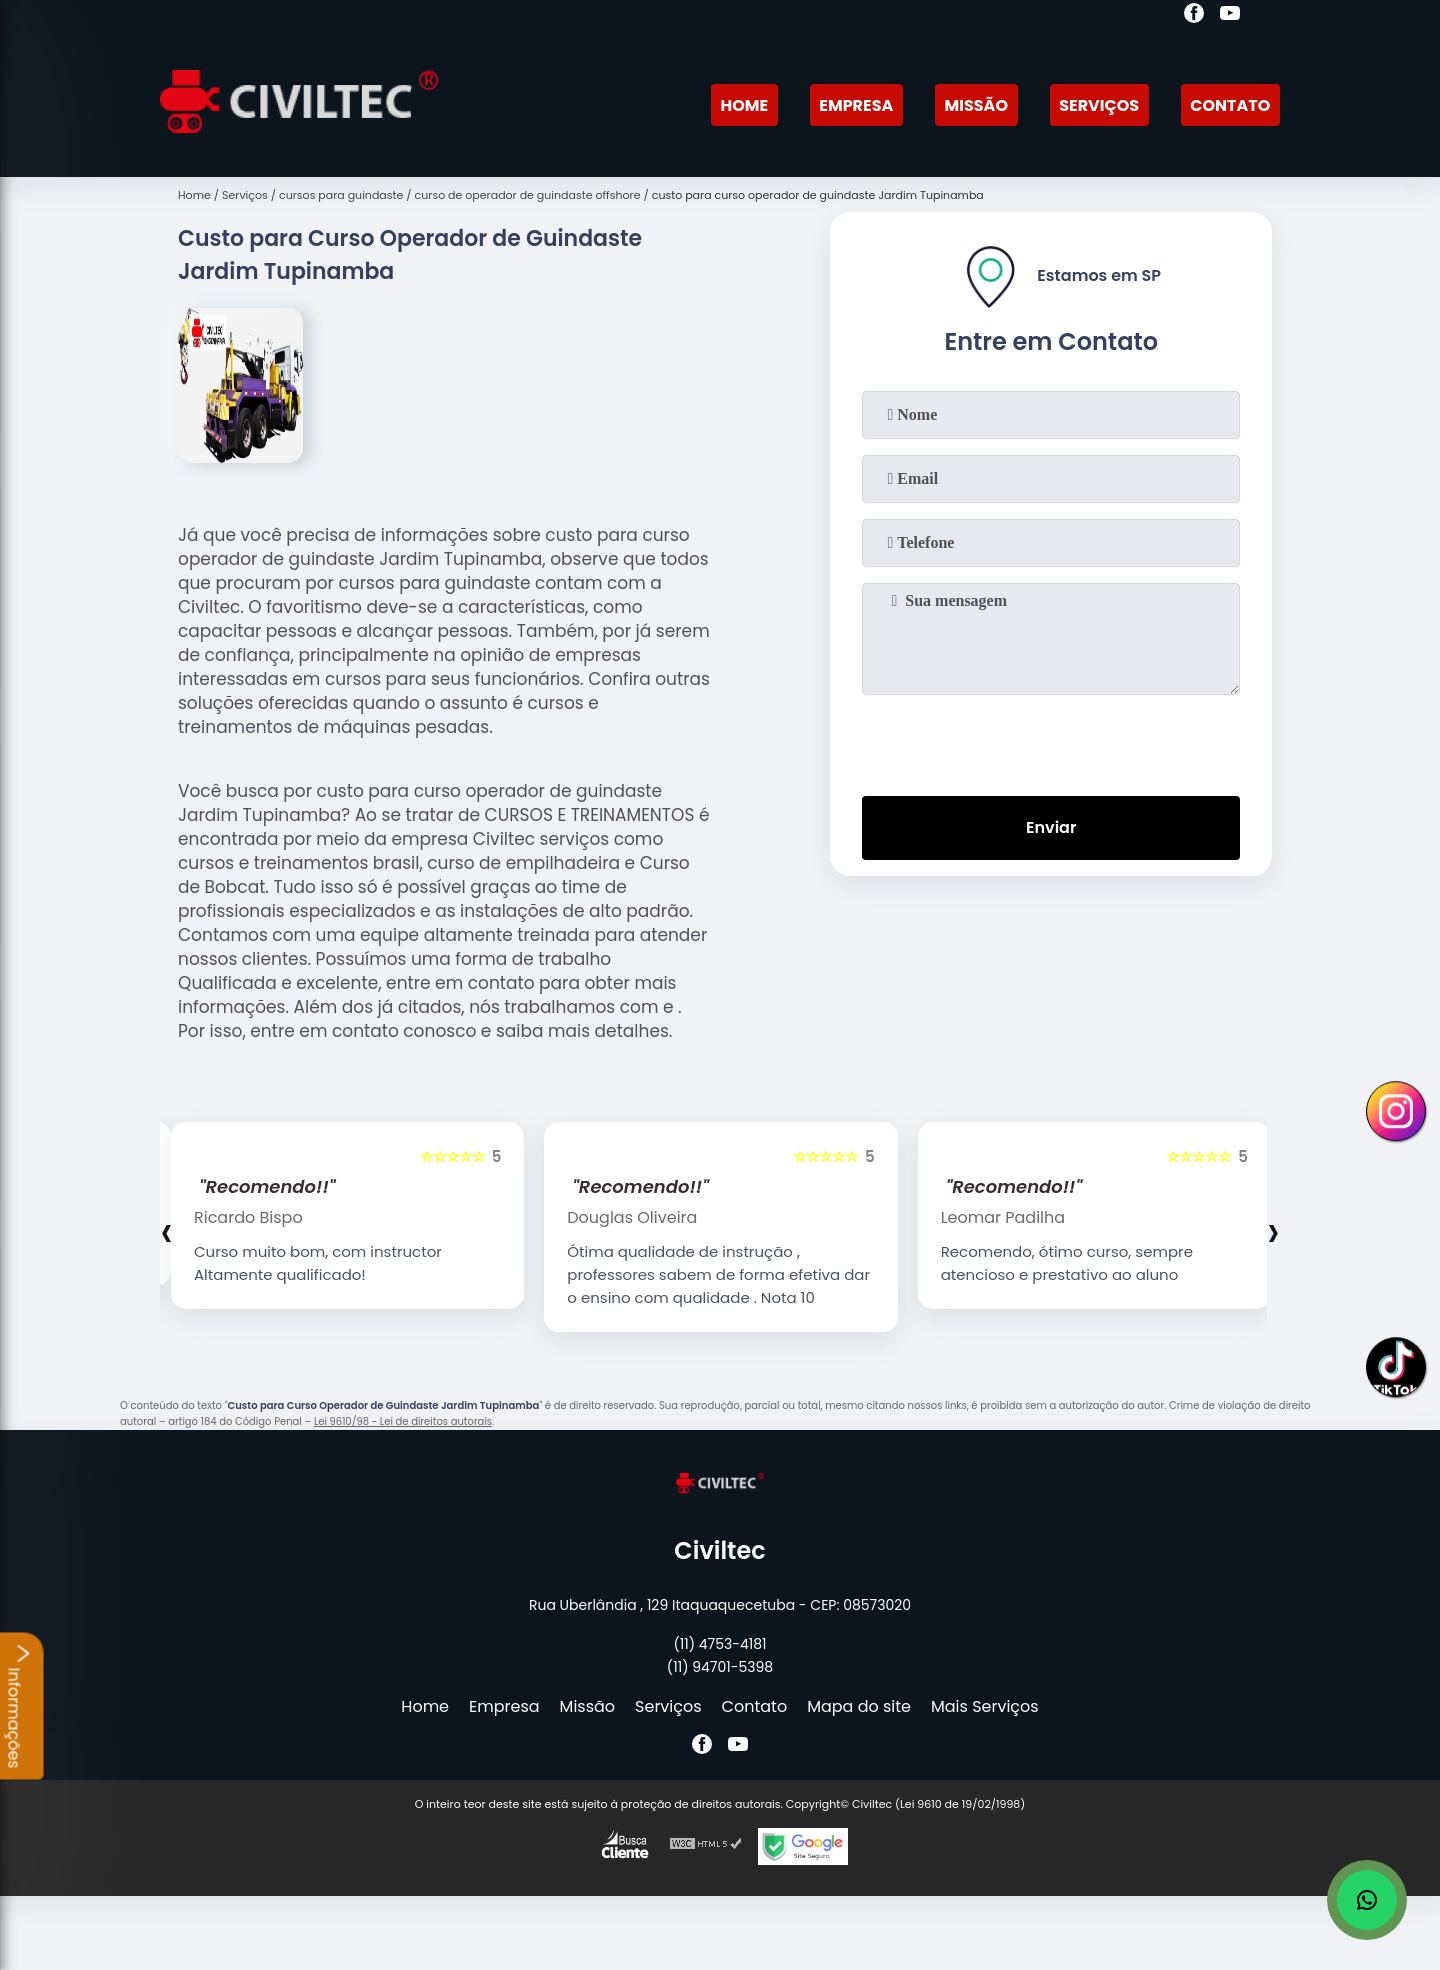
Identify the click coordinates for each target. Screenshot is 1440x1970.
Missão (976, 105)
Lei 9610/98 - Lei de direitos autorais (403, 1421)
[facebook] (1194, 16)
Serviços (1099, 105)
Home (744, 105)
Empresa (856, 105)
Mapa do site (859, 1706)
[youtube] (1230, 16)
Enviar (1051, 827)
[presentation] (1051, 741)
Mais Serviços (985, 1706)
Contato (1230, 105)
